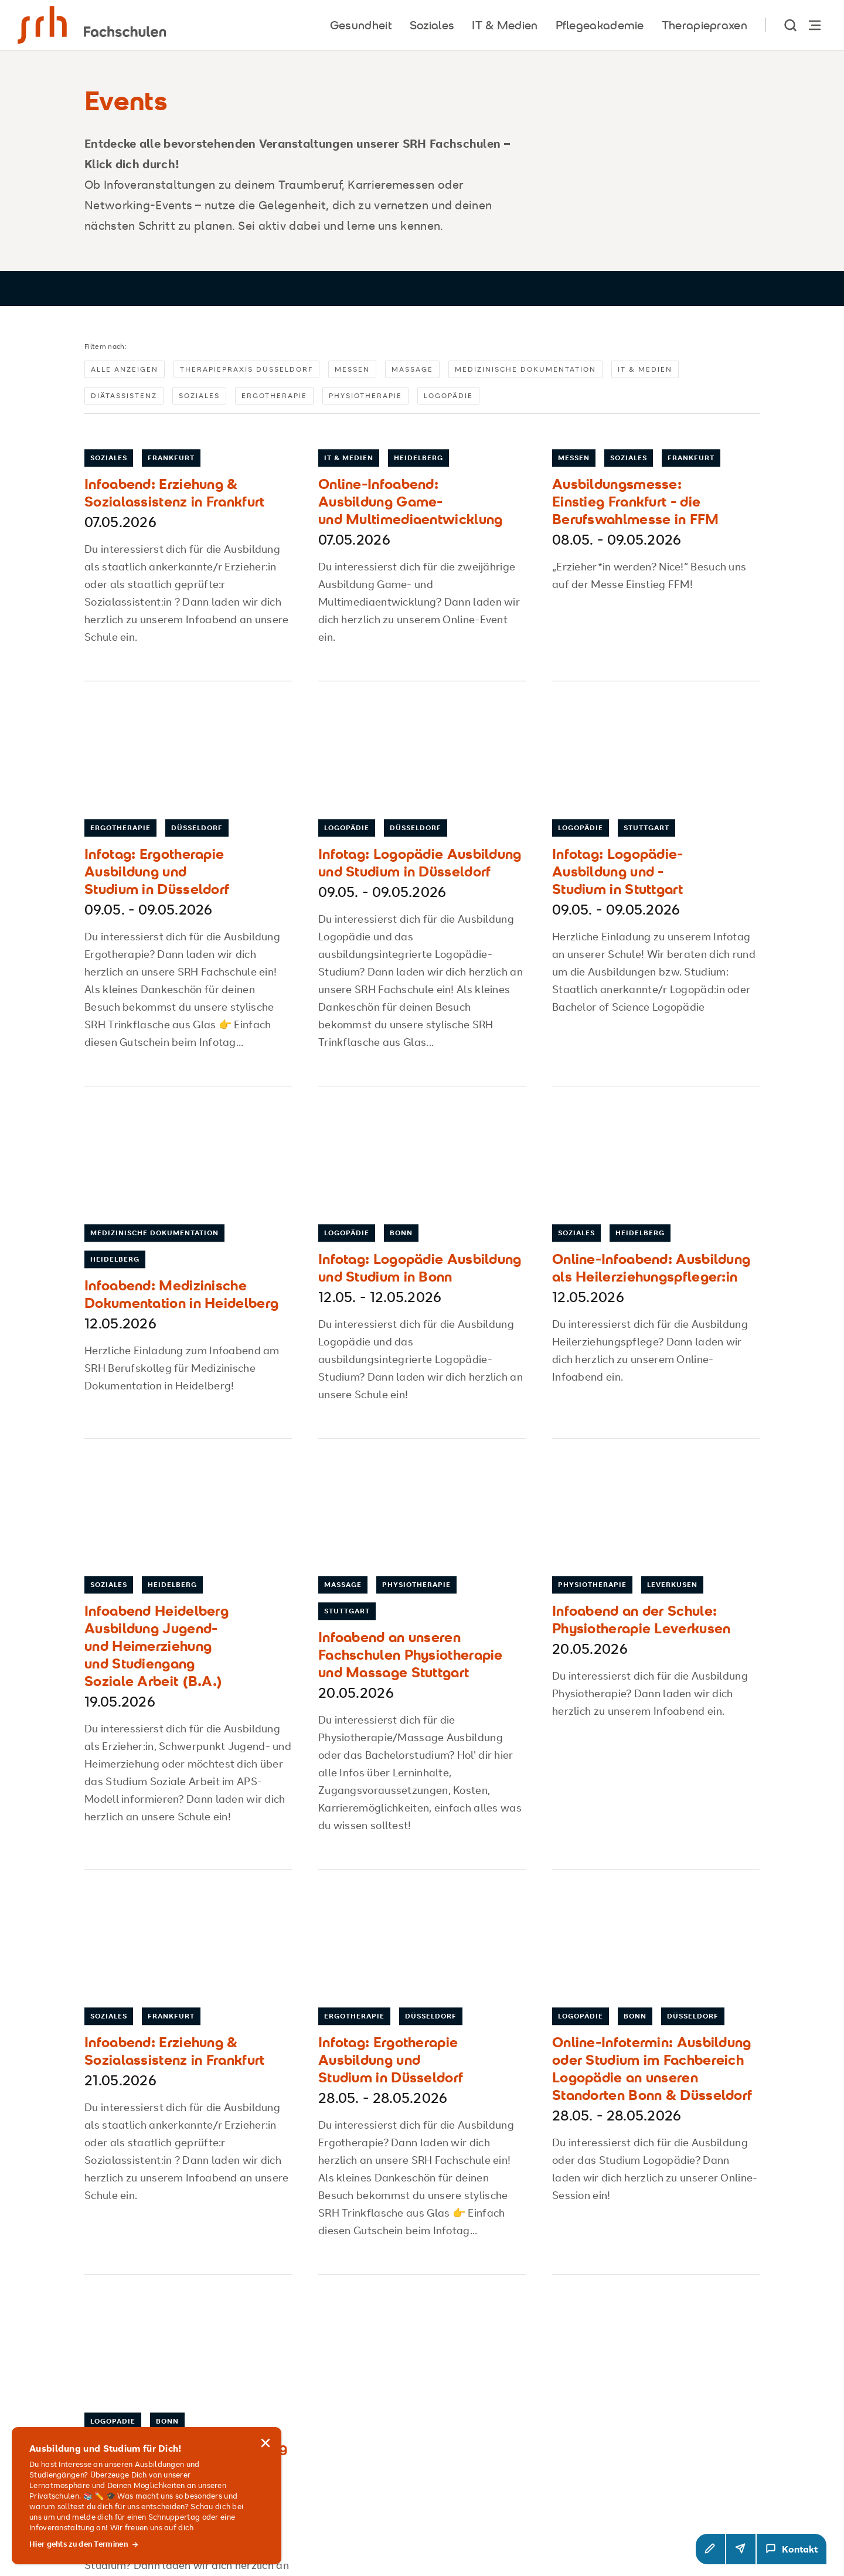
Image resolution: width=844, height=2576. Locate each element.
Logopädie (448, 400)
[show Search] (791, 25)
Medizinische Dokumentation (525, 373)
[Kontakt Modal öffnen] (791, 2549)
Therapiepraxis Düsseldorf (246, 373)
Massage (412, 373)
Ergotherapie (274, 400)
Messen (352, 373)
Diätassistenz (124, 400)
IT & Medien (645, 373)
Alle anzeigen (124, 373)
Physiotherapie (365, 400)
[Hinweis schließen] (265, 2431)
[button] (710, 2549)
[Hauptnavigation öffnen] (814, 25)
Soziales (199, 400)
